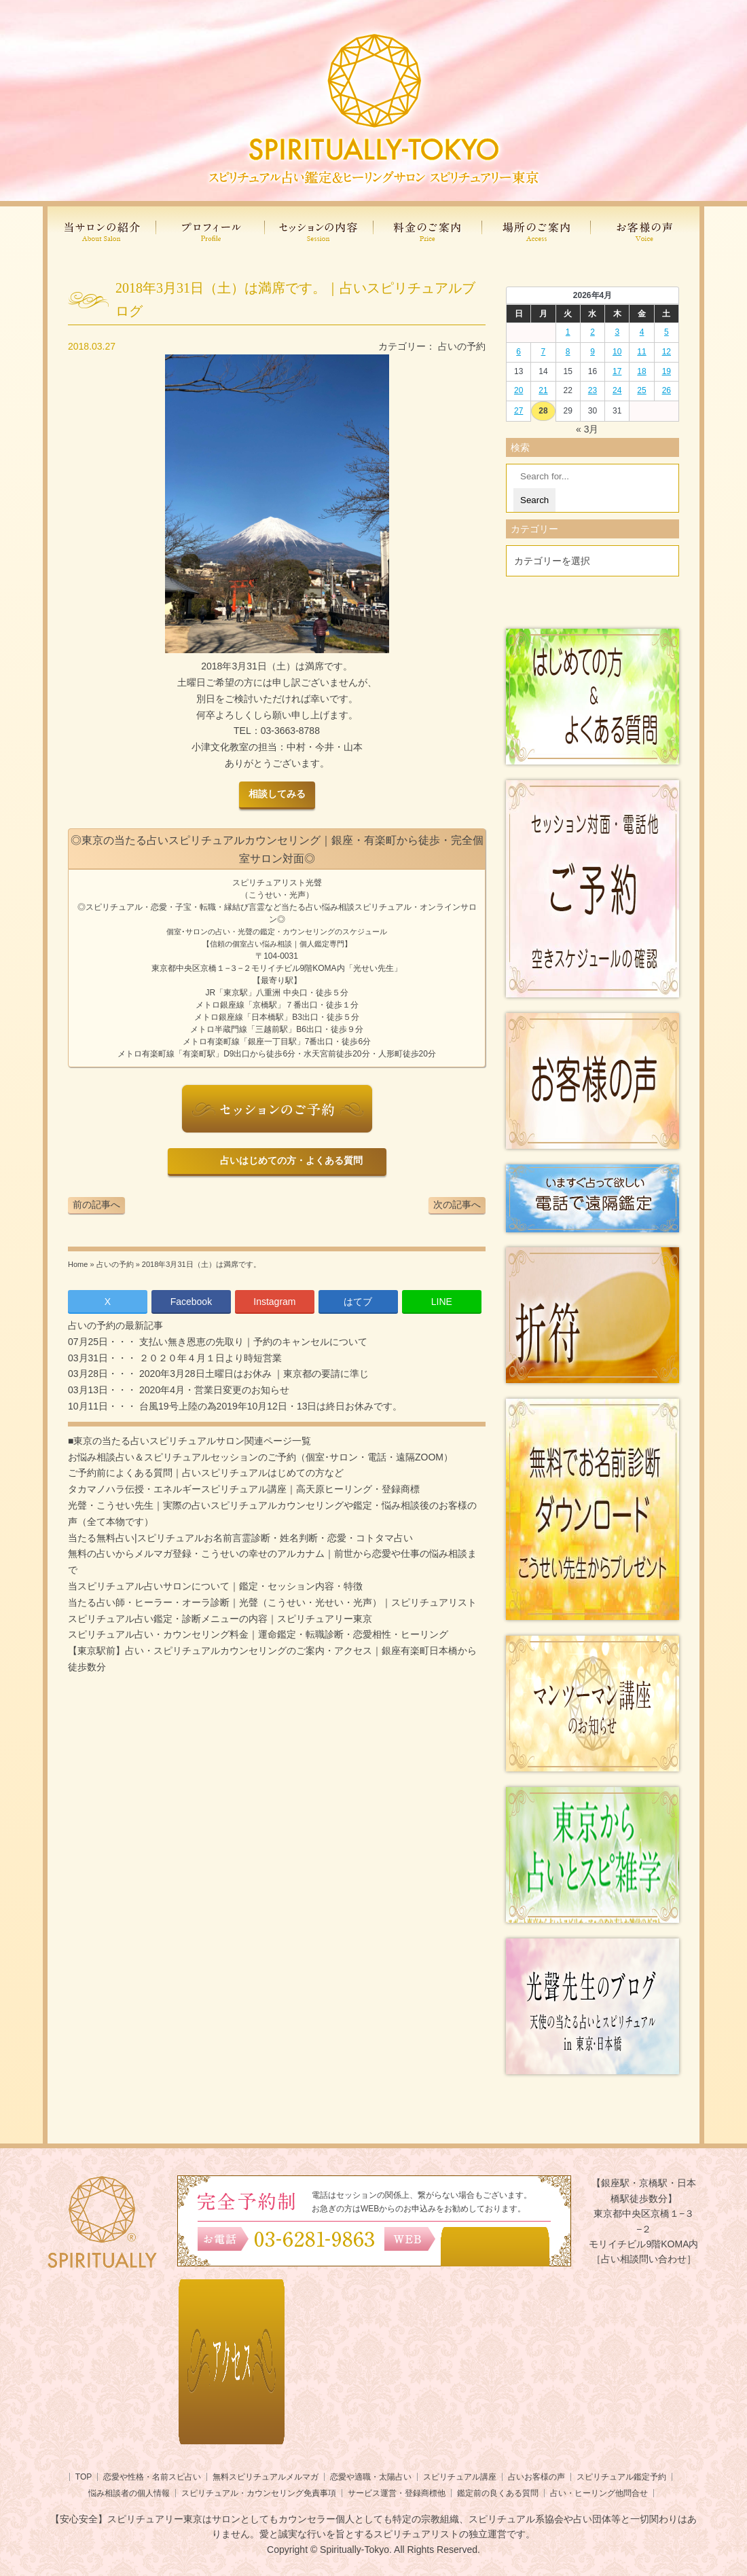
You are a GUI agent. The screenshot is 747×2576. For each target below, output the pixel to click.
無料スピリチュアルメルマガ (265, 2477)
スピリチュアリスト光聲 (277, 882)
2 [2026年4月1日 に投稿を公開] (592, 332)
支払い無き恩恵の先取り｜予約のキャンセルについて (251, 1341)
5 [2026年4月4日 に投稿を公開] (666, 332)
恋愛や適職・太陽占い (371, 2477)
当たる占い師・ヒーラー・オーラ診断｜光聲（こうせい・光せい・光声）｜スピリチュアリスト (272, 1602)
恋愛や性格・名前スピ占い (152, 2477)
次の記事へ (457, 1204)
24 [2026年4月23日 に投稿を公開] (617, 390)
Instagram (274, 1301)
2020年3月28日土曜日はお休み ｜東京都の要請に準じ (252, 1373)
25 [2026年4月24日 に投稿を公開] (641, 390)
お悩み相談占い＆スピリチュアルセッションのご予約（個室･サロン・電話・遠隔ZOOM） (260, 1457)
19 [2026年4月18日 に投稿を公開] (666, 371)
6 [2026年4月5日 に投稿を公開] (518, 351)
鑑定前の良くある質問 (498, 2493)
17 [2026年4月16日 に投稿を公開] (617, 371)
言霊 (257, 907)
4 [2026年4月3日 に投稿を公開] (642, 332)
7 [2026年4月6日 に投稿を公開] (543, 351)
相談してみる (277, 794)
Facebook (191, 1301)
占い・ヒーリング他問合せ (599, 2493)
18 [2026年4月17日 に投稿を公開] (641, 371)
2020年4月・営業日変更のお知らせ (212, 1389)
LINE (441, 1301)
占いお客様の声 (536, 2477)
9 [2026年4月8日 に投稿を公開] (592, 351)
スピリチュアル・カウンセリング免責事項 (258, 2493)
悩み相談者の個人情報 (129, 2493)
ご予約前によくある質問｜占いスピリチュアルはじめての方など (206, 1472)
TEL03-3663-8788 (277, 730)
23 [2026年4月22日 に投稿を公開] (592, 390)
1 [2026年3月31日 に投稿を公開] (568, 332)
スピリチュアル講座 (459, 2477)
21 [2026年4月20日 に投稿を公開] (543, 390)
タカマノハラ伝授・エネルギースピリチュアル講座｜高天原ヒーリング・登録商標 (244, 1489)
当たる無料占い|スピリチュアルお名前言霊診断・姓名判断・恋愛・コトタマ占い (240, 1537)
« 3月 (587, 429)
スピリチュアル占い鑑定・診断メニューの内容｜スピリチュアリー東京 (220, 1618)
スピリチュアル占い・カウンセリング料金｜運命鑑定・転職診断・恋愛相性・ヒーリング (258, 1634)
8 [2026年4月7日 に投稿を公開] (568, 351)
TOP (83, 2477)
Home (78, 1264)
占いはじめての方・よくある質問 (289, 1161)
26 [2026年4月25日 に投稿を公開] (666, 390)
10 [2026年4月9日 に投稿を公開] (617, 351)
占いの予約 (462, 346)
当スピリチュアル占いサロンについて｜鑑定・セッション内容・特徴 (215, 1586)
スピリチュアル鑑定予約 (621, 2477)
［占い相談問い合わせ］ (643, 2258)
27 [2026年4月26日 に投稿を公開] (518, 411)
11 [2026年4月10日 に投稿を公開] (641, 351)
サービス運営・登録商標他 (396, 2493)
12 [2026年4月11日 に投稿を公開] (666, 351)
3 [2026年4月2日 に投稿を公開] (617, 332)
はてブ (358, 1301)
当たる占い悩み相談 (317, 907)
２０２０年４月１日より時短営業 (209, 1358)
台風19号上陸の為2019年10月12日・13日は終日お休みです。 (269, 1406)
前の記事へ (96, 1204)
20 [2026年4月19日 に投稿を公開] (518, 390)
